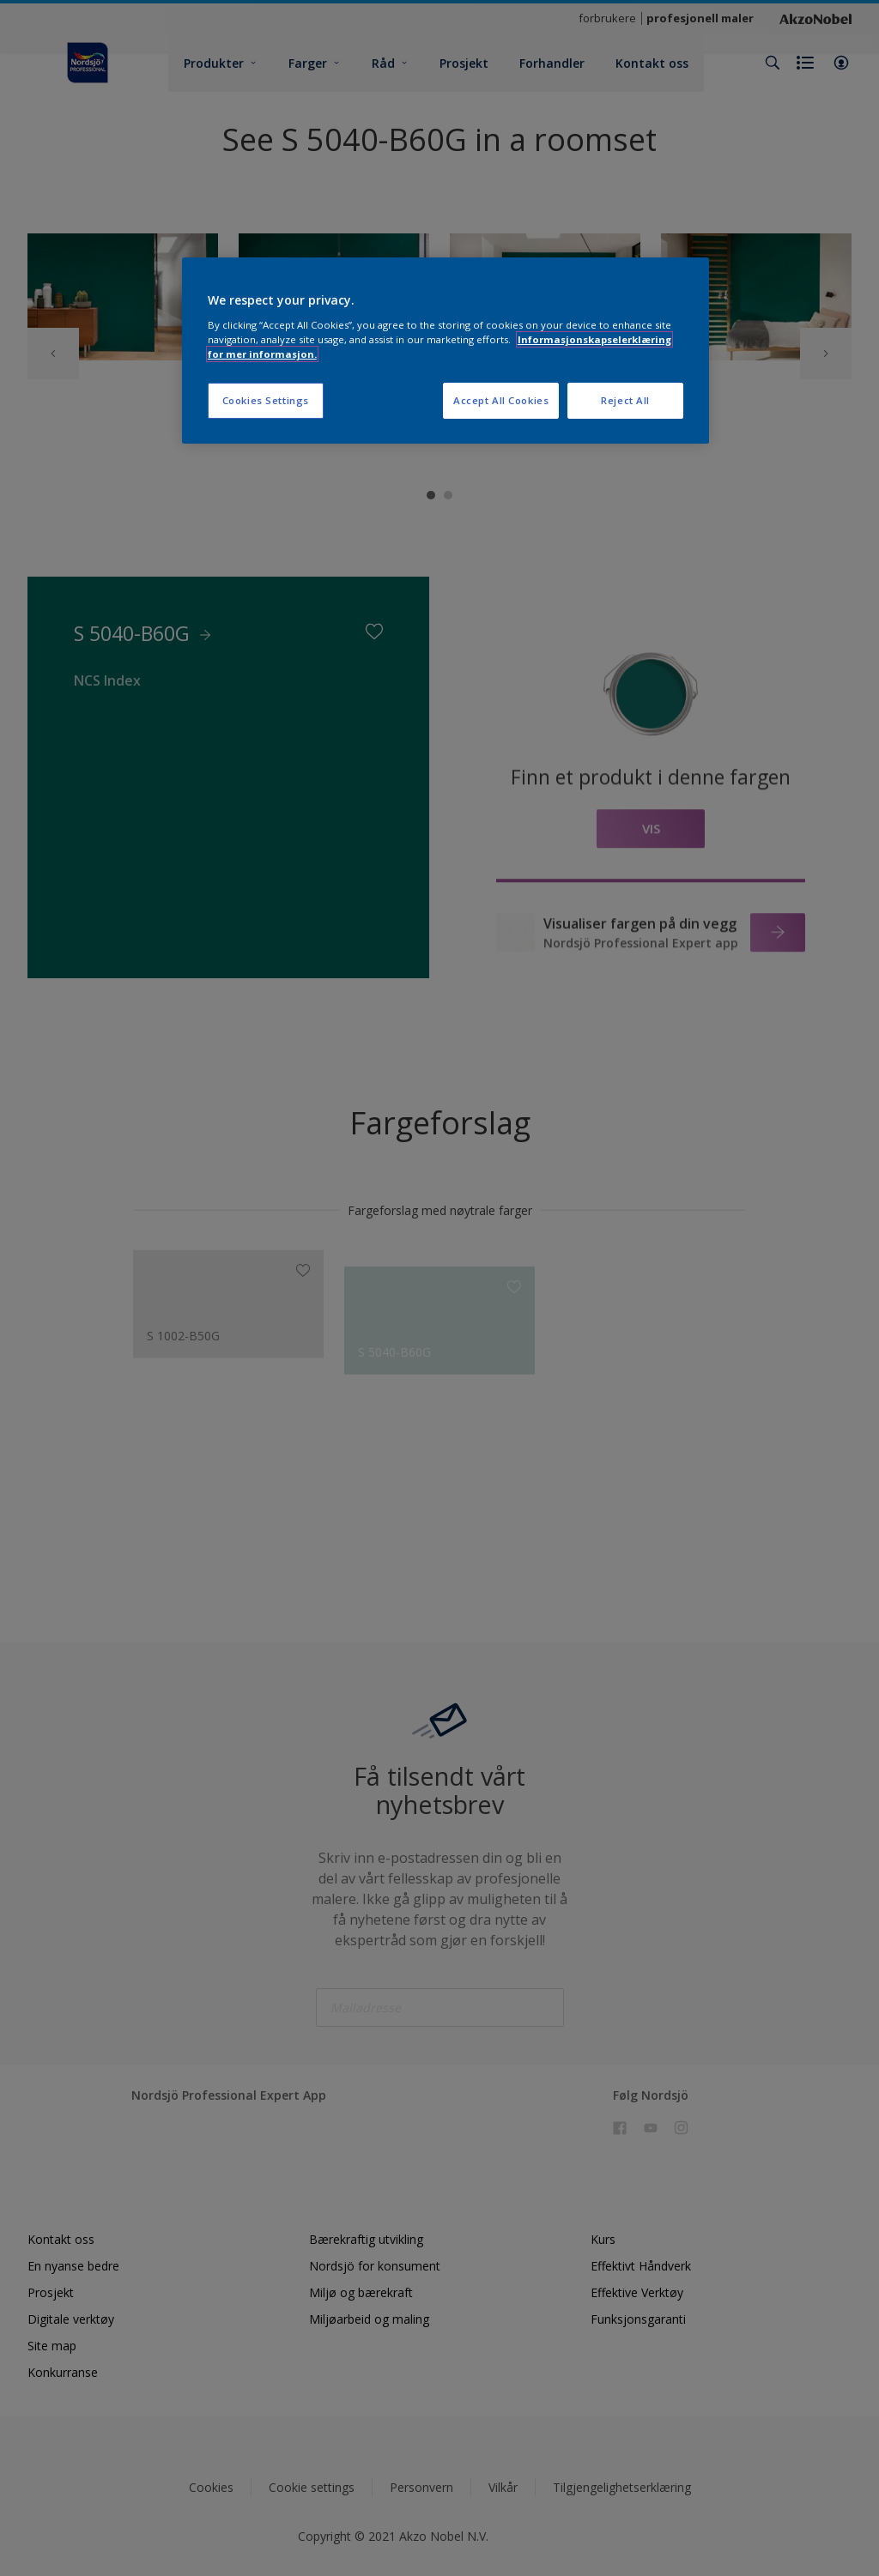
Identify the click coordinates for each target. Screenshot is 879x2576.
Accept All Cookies (501, 400)
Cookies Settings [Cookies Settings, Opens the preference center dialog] (265, 400)
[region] (445, 350)
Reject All (625, 400)
